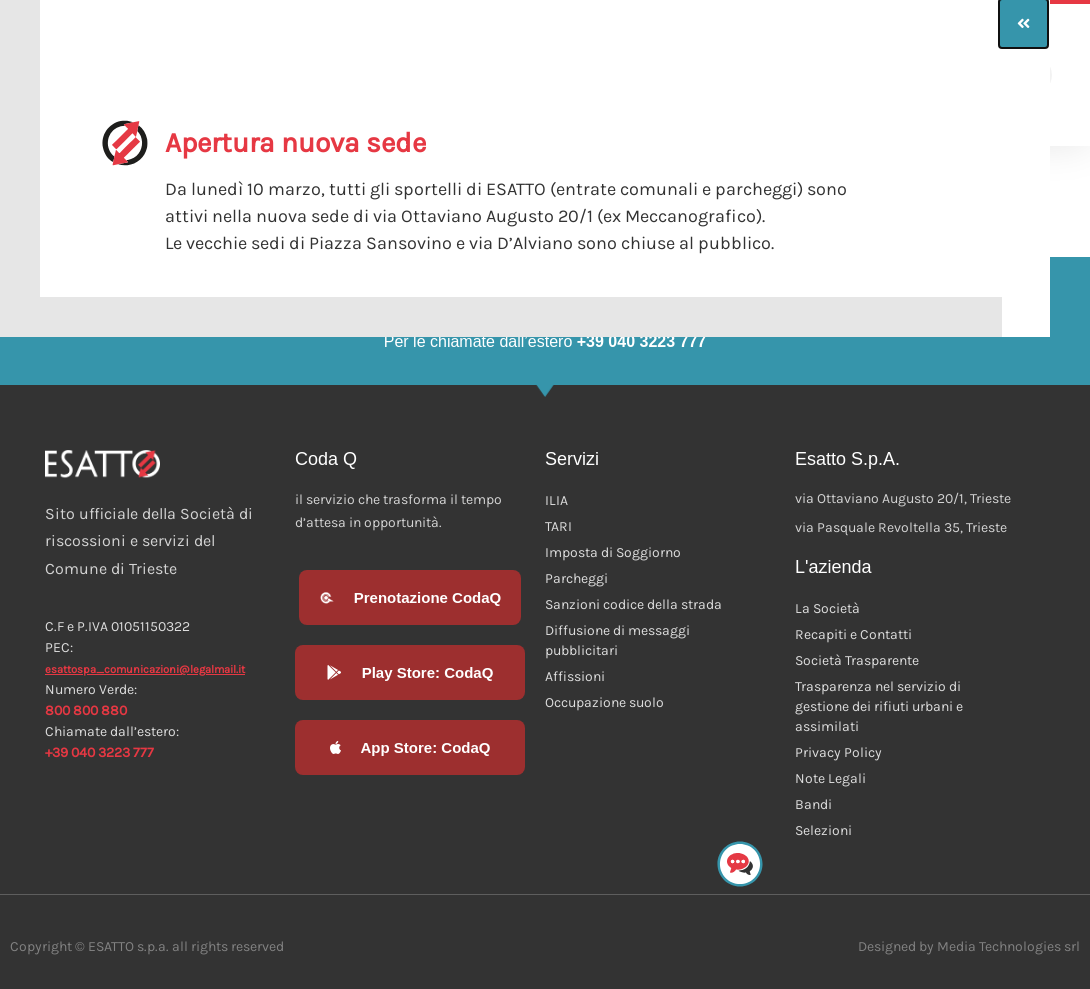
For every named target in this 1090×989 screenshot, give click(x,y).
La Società (827, 608)
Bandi (813, 804)
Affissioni (575, 676)
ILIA (556, 500)
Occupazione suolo (604, 702)
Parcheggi (576, 578)
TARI (558, 526)
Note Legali (830, 778)
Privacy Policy (838, 752)
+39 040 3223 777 (99, 752)
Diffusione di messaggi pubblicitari (617, 640)
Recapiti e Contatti (853, 634)
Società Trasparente (857, 660)
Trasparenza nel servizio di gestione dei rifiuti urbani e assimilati (879, 706)
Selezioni (823, 830)
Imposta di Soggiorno (613, 552)
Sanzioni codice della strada (633, 604)
